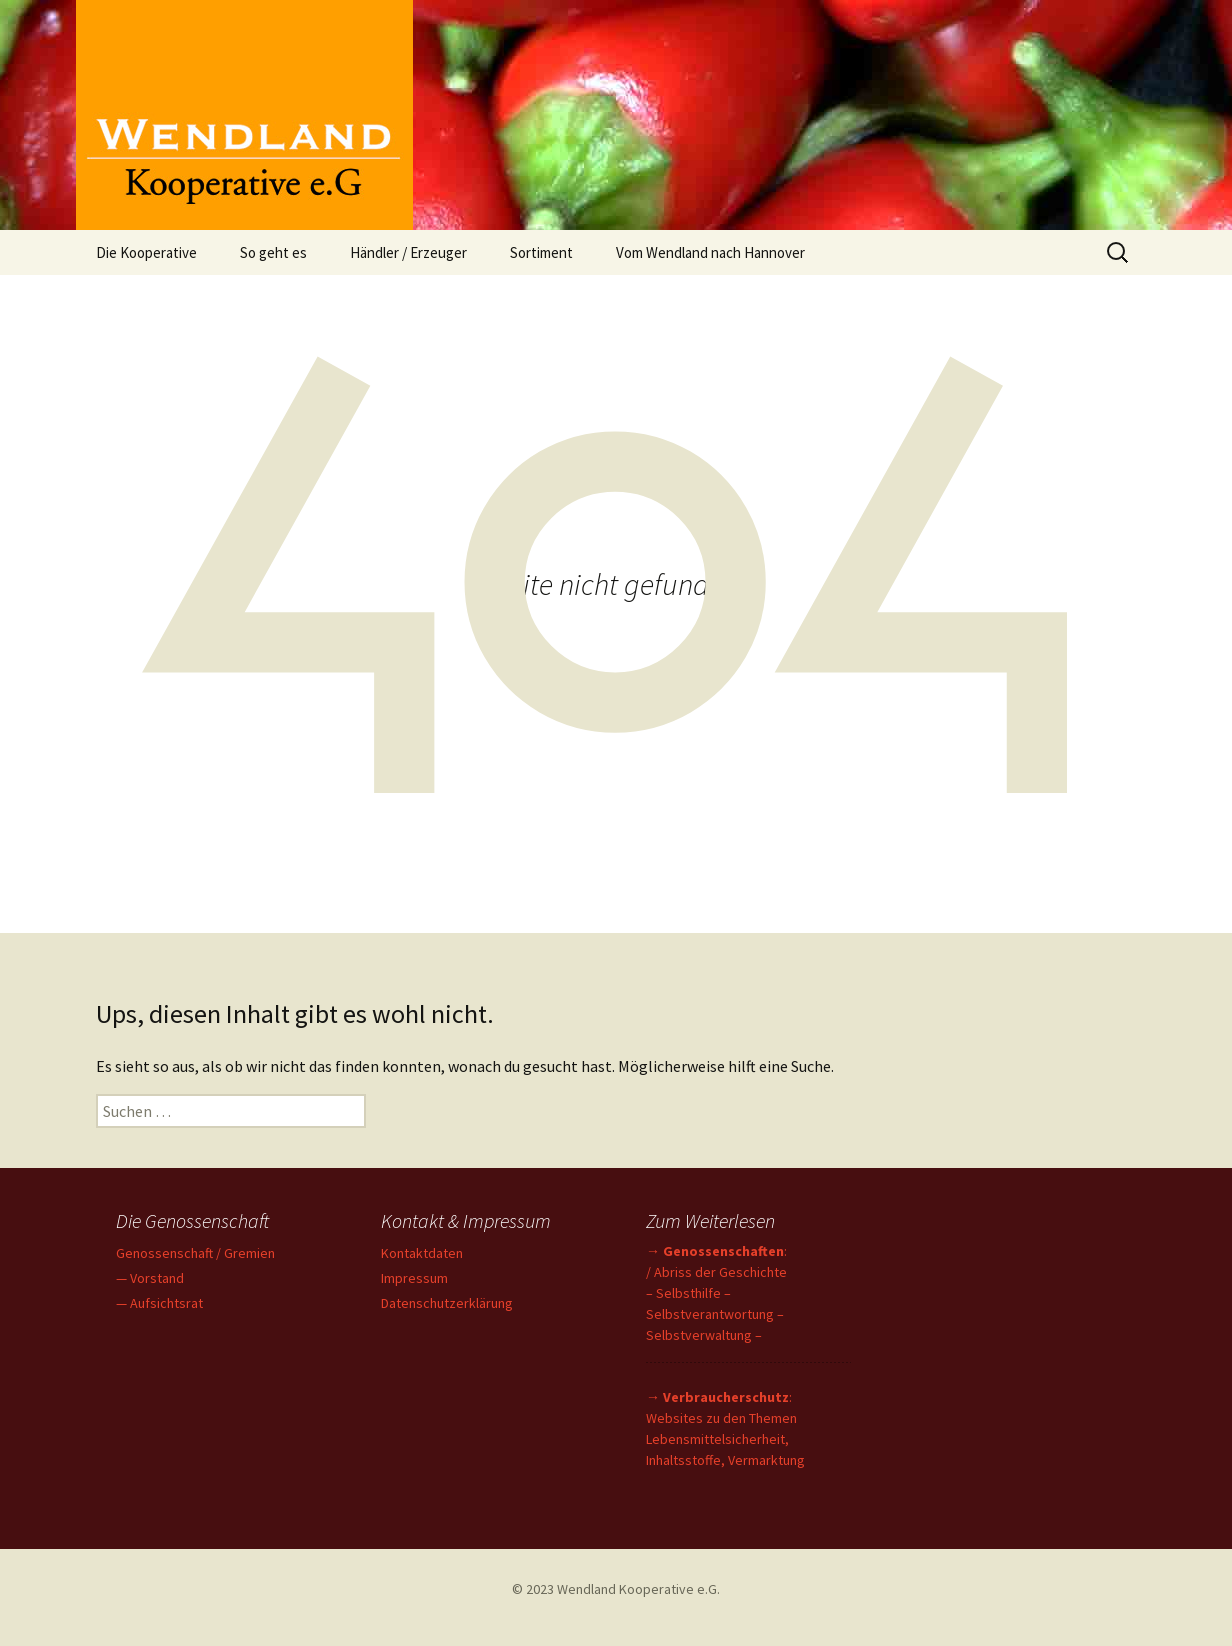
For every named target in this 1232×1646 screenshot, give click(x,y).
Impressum (414, 1278)
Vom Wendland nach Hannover (710, 252)
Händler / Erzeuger (408, 252)
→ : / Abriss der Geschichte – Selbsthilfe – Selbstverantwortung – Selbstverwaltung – (716, 1293)
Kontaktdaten (422, 1253)
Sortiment (541, 252)
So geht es (273, 252)
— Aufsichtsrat (159, 1303)
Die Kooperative (146, 252)
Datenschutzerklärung (447, 1303)
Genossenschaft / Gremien (195, 1253)
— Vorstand (150, 1278)
